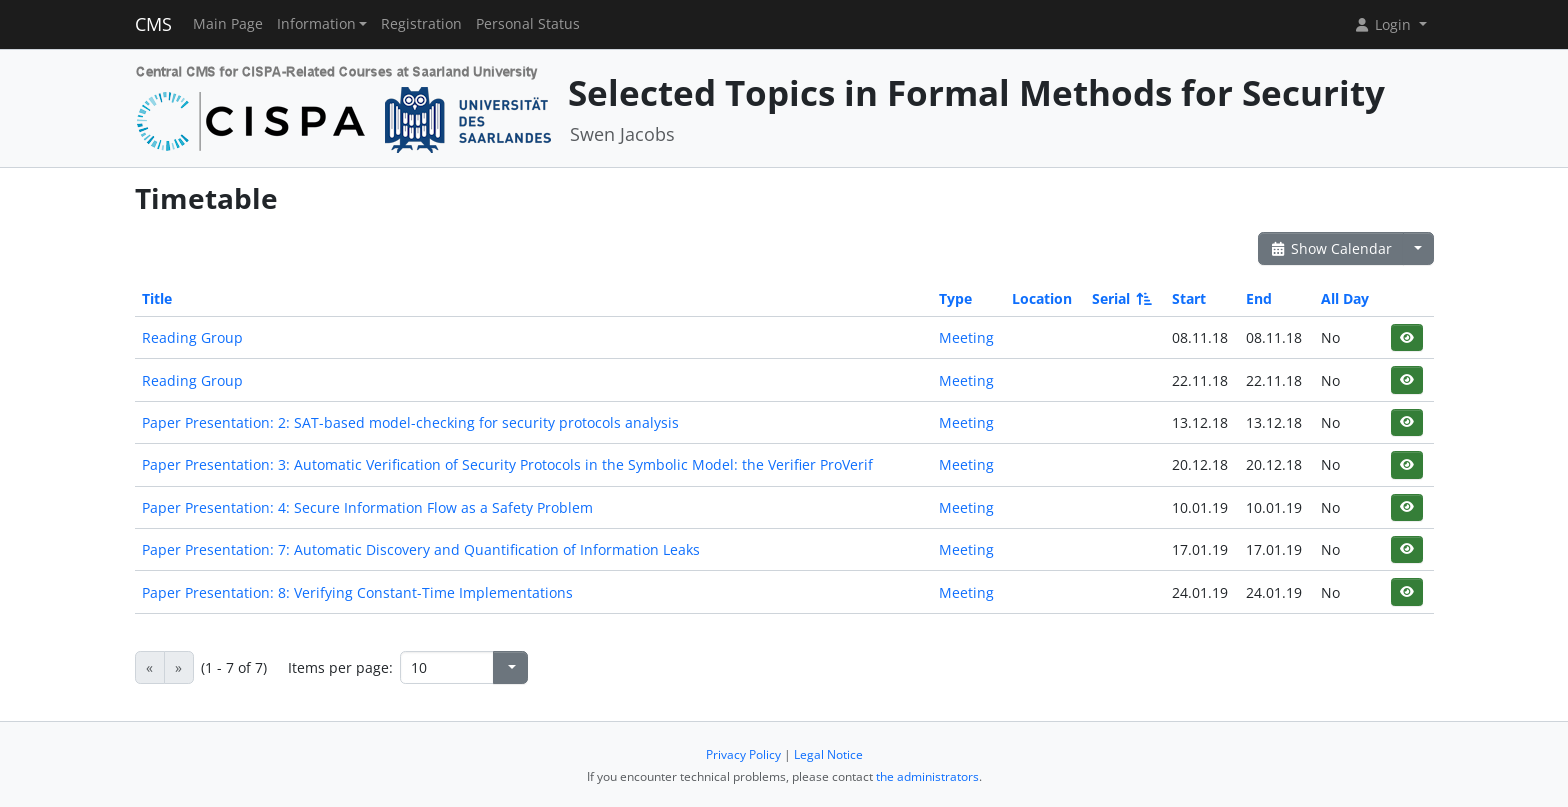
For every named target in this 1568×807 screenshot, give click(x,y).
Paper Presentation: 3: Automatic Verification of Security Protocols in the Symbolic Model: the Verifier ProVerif (507, 464)
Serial (1120, 298)
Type (955, 298)
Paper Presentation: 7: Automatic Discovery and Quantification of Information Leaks (421, 549)
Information (316, 24)
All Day (1345, 298)
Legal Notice (828, 754)
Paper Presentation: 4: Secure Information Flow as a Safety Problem (367, 507)
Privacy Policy (743, 754)
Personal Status (528, 24)
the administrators (927, 776)
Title (157, 298)
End (1259, 298)
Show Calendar (1331, 248)
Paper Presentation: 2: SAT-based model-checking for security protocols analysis (410, 422)
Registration (421, 24)
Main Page (228, 24)
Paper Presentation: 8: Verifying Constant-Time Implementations (357, 592)
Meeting (966, 337)
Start (1189, 298)
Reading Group (192, 337)
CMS (153, 24)
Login (1384, 24)
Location (1042, 298)
